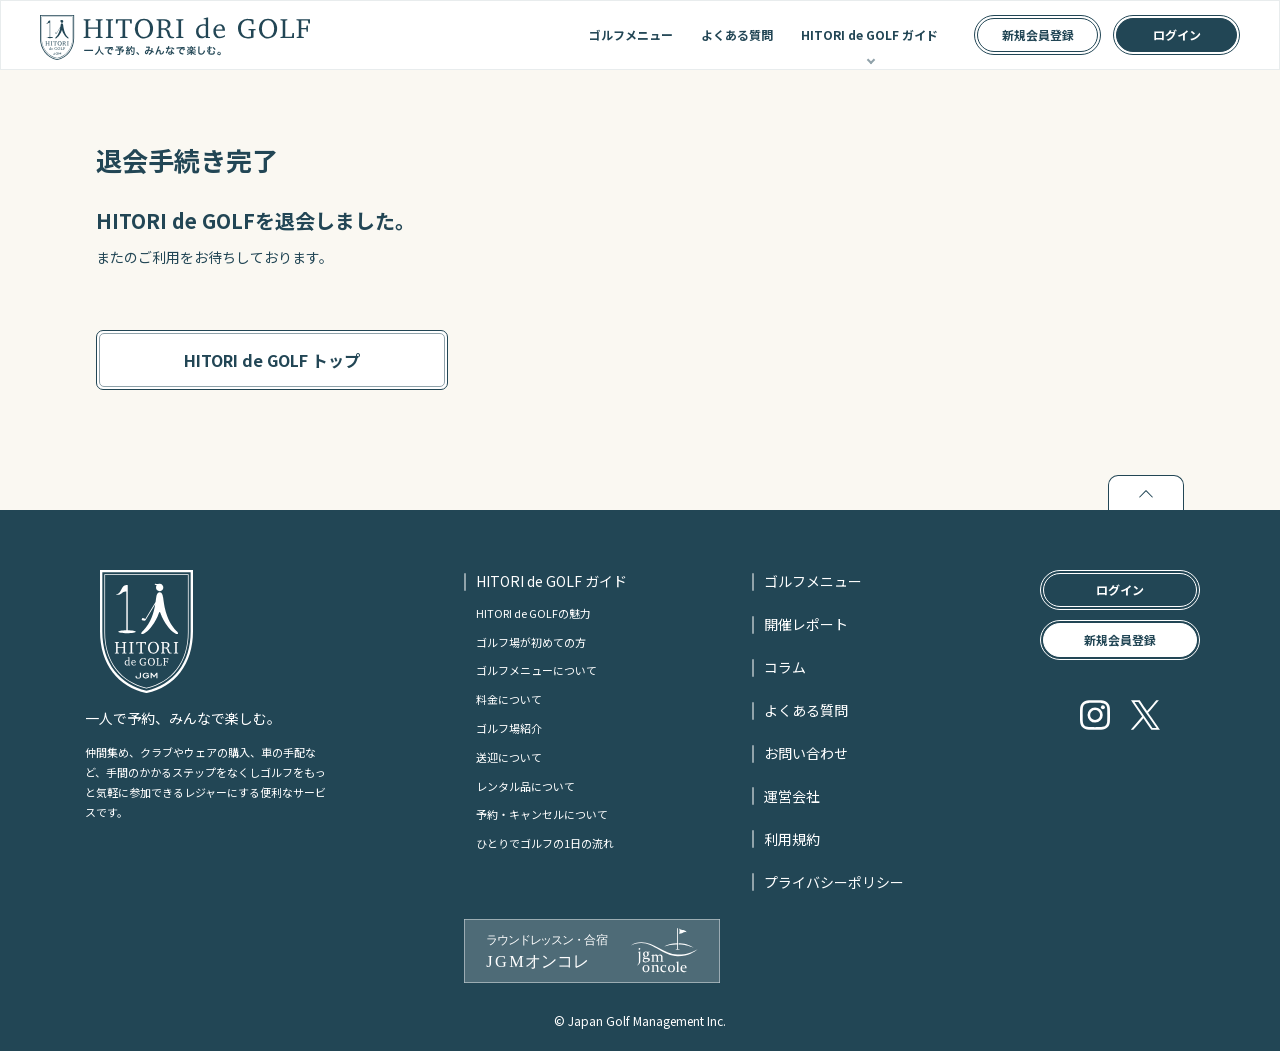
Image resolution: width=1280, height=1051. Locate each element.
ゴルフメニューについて (536, 670)
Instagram (1095, 715)
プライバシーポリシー (834, 882)
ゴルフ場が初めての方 (531, 642)
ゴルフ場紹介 (509, 728)
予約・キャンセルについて (542, 814)
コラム (785, 667)
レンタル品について (525, 786)
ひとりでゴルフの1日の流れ (545, 843)
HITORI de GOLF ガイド (869, 34)
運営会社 (792, 796)
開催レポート (806, 624)
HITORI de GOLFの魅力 (533, 613)
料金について (509, 699)
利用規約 (792, 839)
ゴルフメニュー (631, 34)
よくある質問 (737, 34)
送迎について (509, 757)
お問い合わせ (806, 753)
